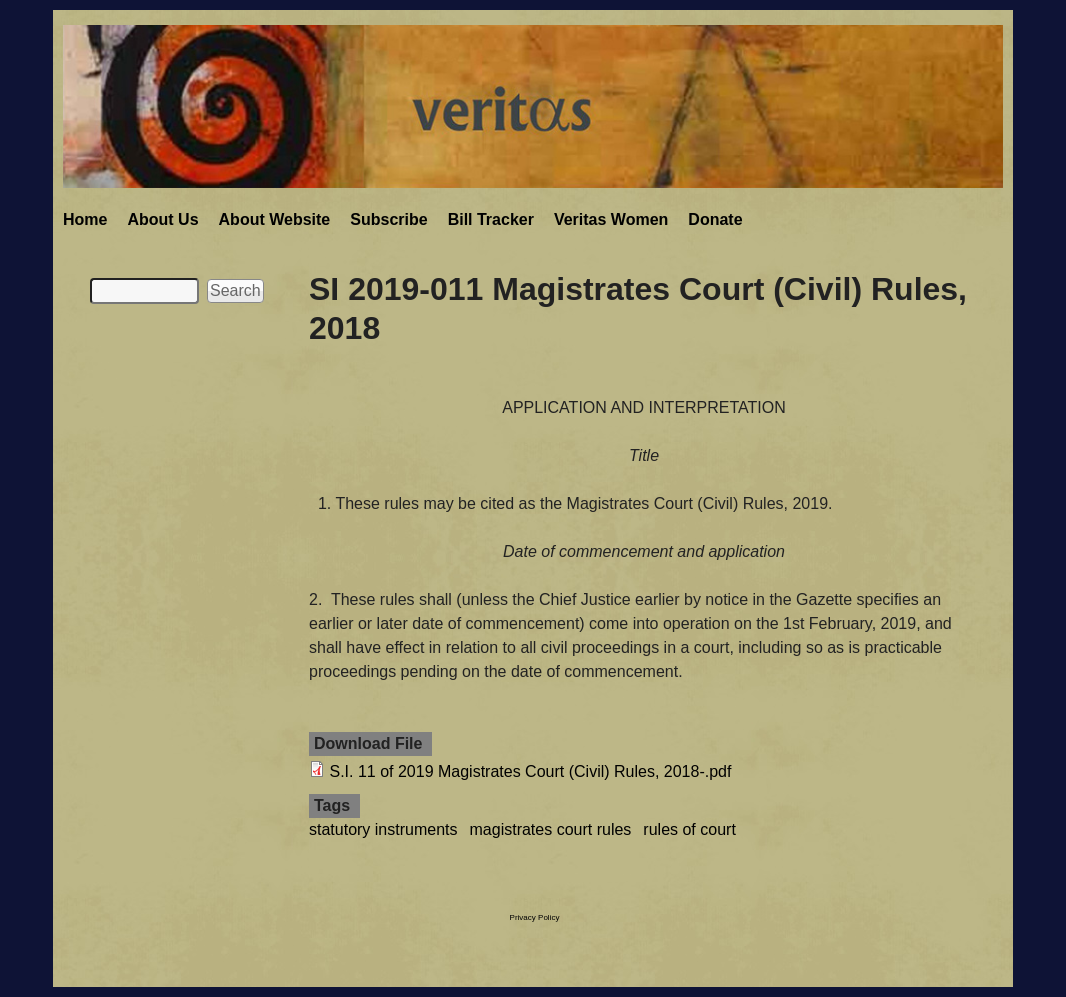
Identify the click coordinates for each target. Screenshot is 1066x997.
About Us (162, 219)
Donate (715, 219)
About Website (275, 219)
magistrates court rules (551, 829)
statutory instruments (383, 829)
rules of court (689, 829)
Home (85, 219)
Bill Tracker (491, 219)
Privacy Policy (535, 917)
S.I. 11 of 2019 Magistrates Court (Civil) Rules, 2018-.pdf (530, 771)
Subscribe (388, 219)
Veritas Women (611, 219)
